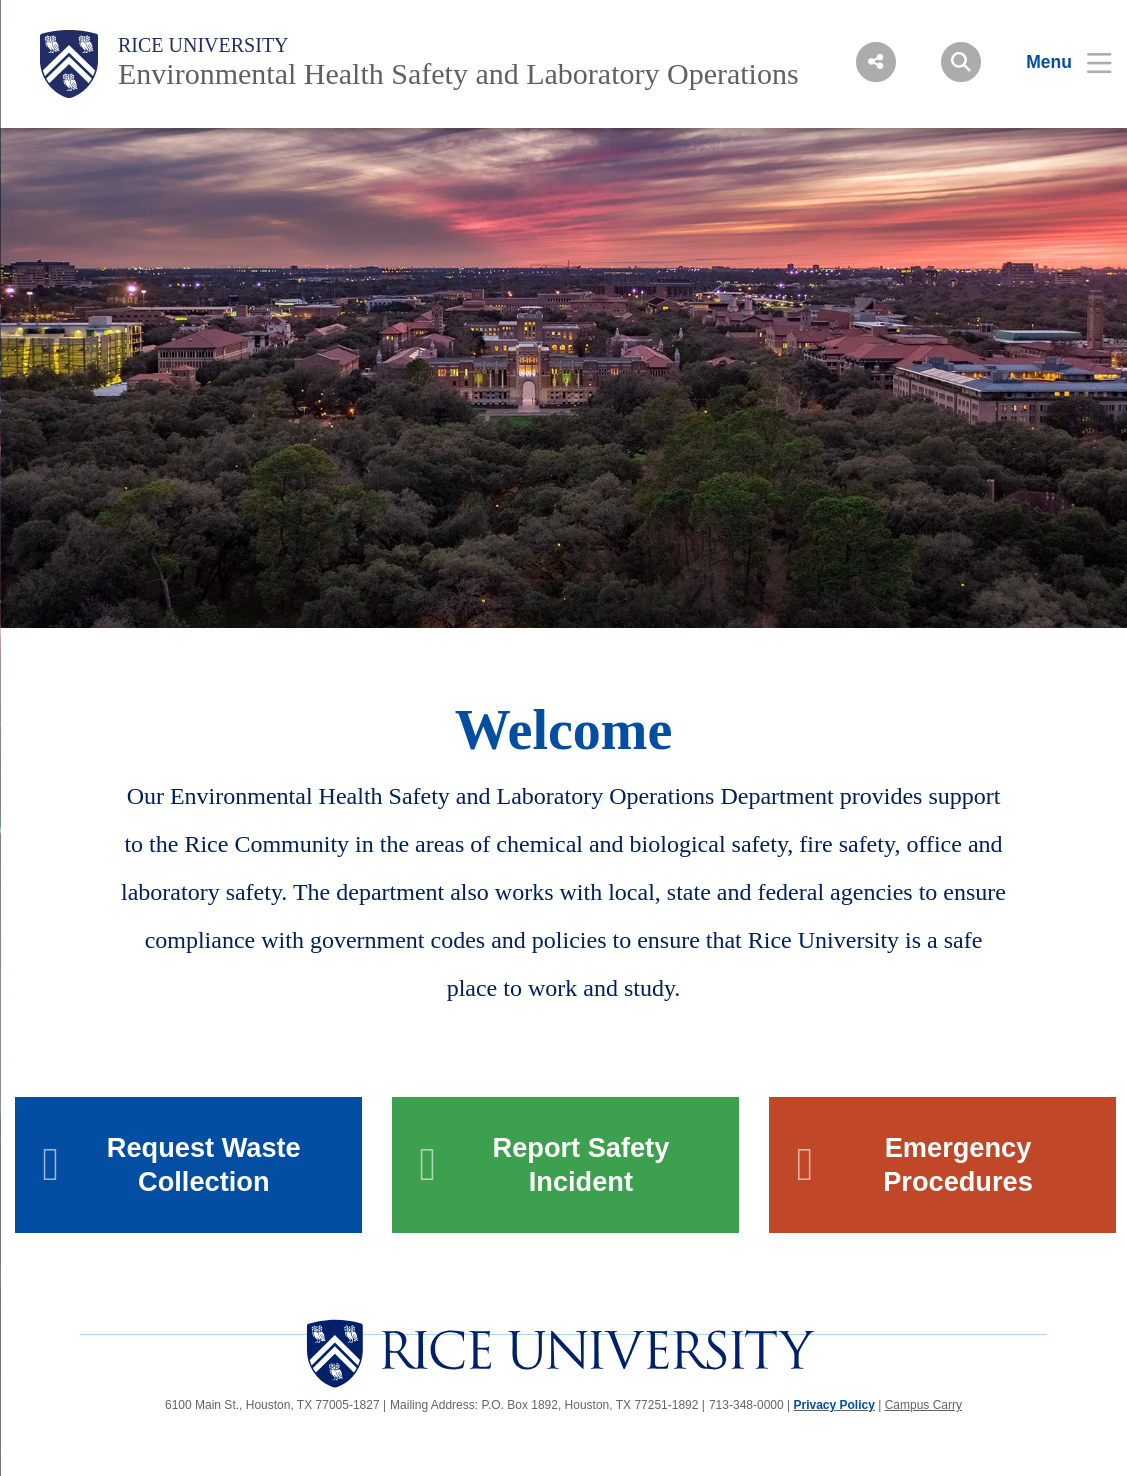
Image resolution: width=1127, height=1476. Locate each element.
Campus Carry (923, 1405)
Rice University (203, 45)
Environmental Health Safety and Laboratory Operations (458, 73)
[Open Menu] (1056, 62)
